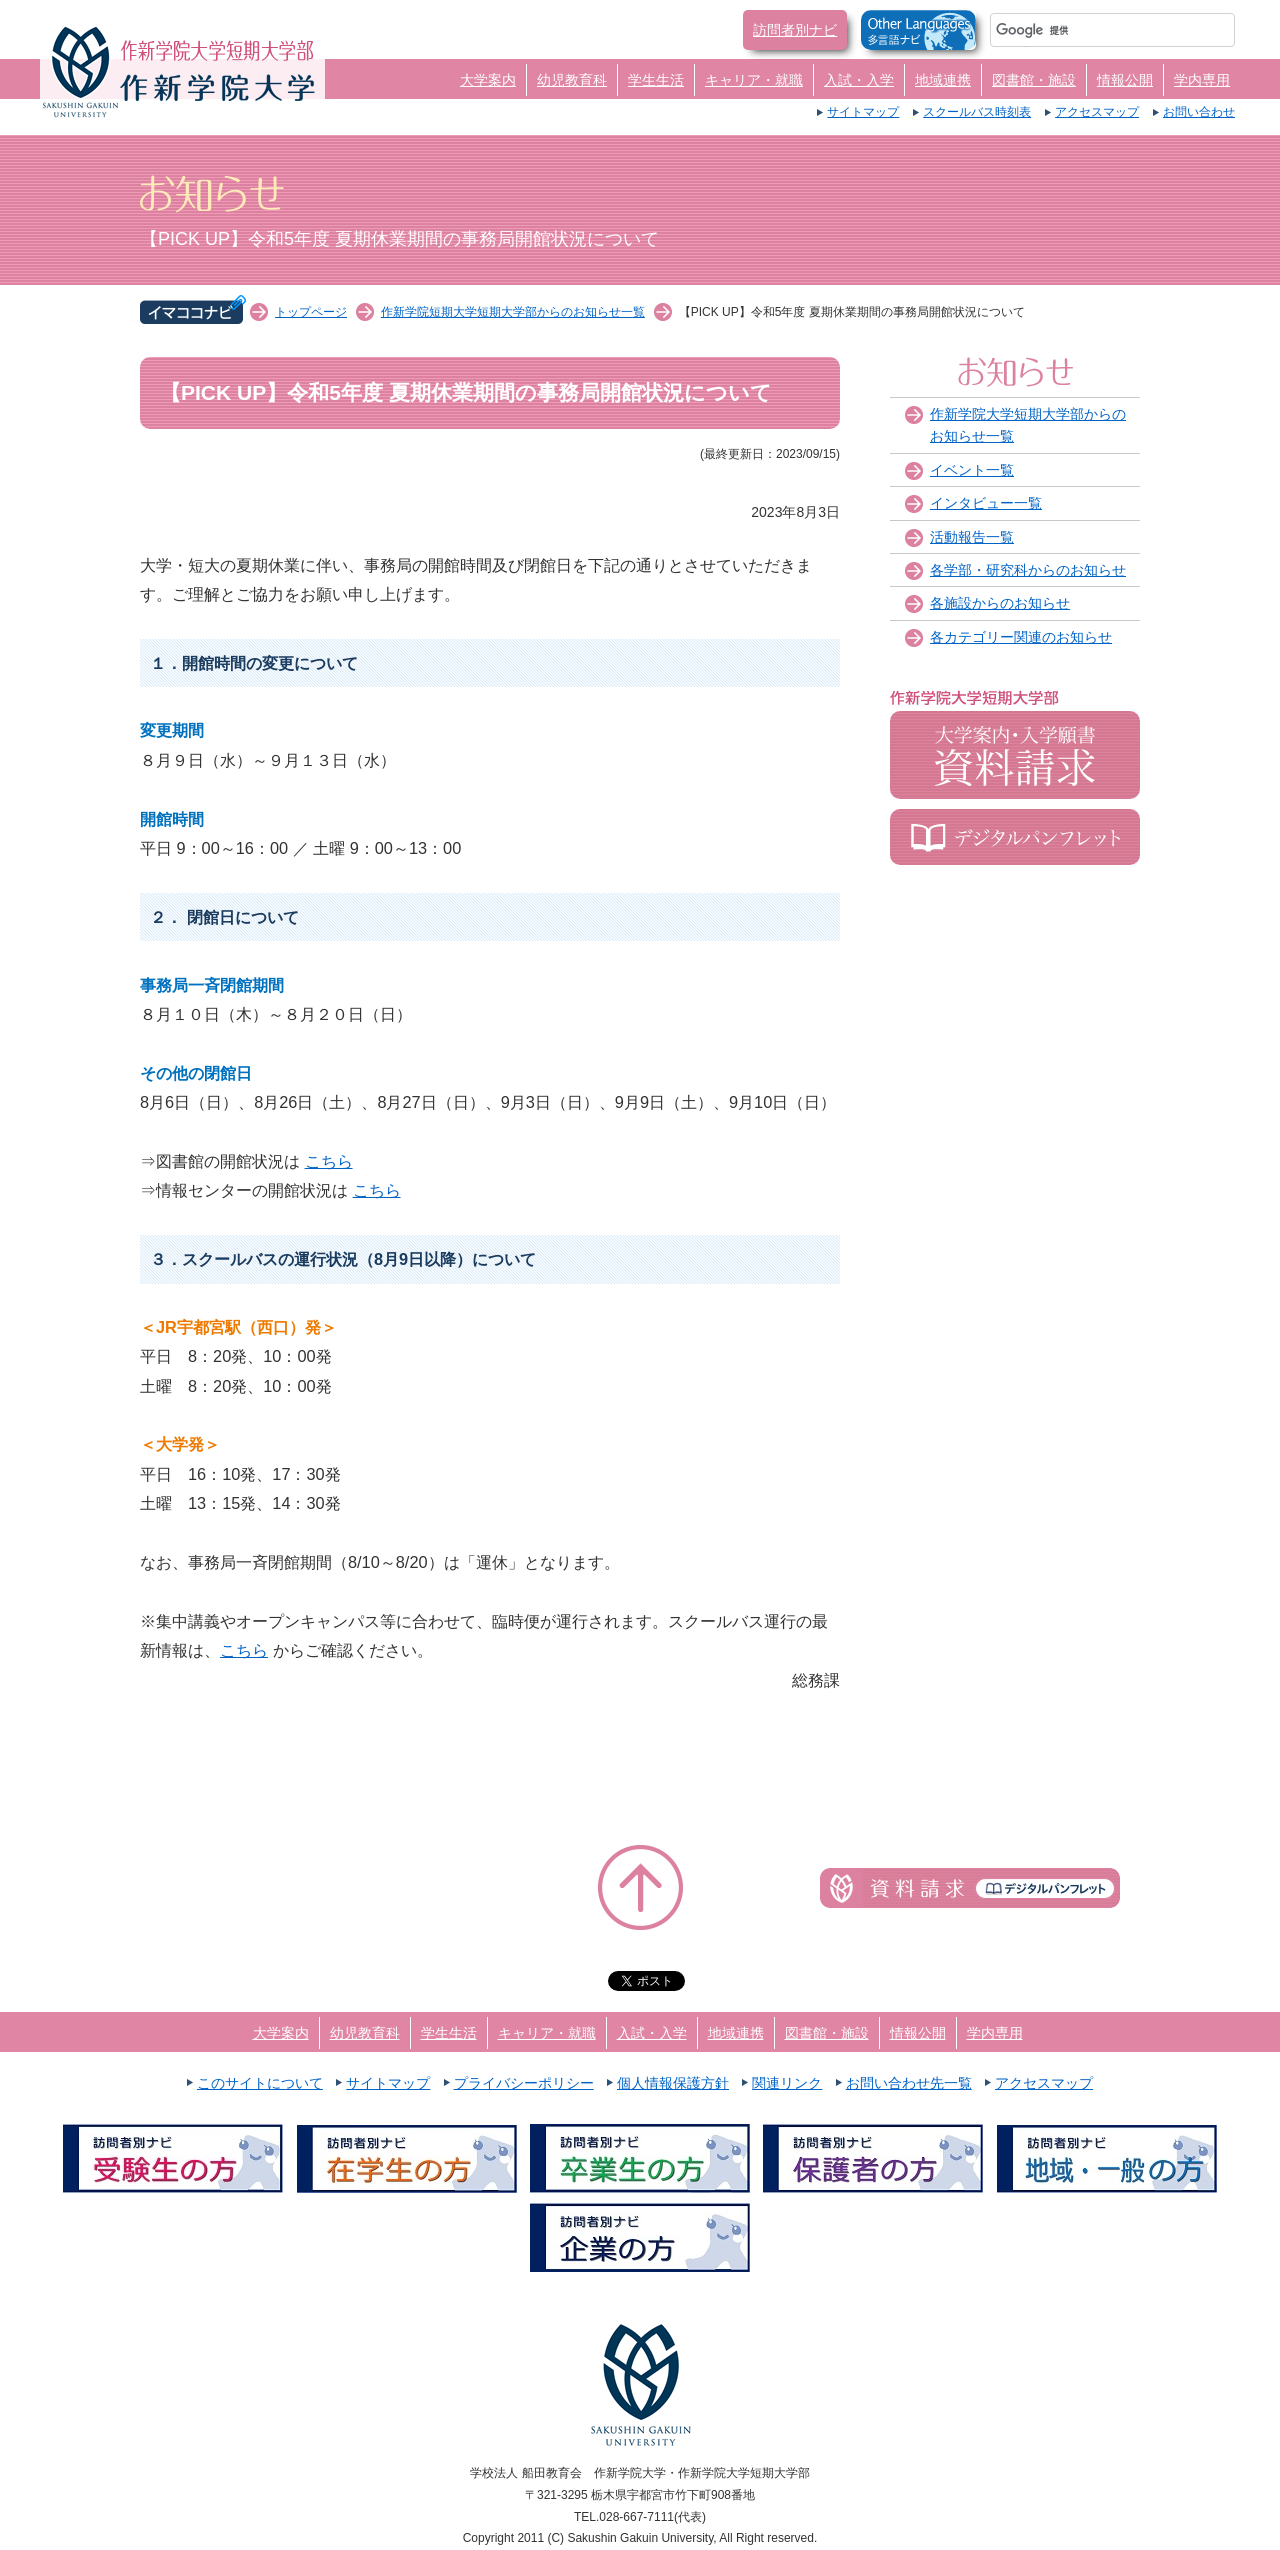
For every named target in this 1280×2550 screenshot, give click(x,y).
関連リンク (787, 2083)
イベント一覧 (972, 470)
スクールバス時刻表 (977, 112)
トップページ (311, 312)
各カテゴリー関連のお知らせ (1021, 637)
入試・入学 (859, 80)
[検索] (1088, 30)
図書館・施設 (1034, 80)
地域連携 (943, 80)
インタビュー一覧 (986, 503)
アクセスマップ (1097, 112)
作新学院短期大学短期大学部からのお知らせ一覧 (513, 312)
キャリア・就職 (754, 80)
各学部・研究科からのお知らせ (1028, 570)
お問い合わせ (1199, 112)
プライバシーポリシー (524, 2083)
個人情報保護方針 (673, 2083)
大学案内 (488, 80)
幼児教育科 (572, 80)
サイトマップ (863, 112)
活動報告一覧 (972, 537)
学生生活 (656, 80)
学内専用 (1202, 80)
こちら (329, 1161)
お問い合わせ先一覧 (909, 2083)
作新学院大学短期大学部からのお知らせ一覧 (1028, 425)
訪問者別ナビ (795, 30)
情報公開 (1125, 80)
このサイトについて (260, 2083)
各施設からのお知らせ (1000, 603)
